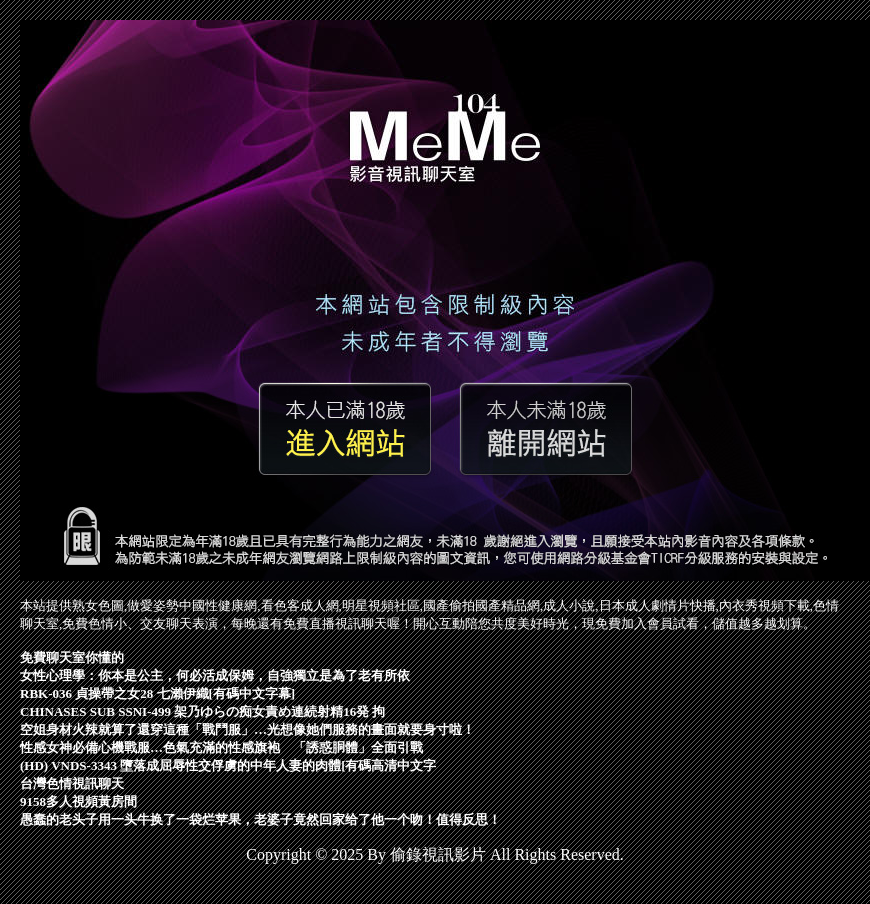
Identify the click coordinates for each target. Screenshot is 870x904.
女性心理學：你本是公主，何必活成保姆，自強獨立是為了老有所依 (215, 675)
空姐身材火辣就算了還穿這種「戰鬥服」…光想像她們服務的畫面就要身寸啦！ (247, 729)
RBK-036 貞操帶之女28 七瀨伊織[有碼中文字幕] (157, 693)
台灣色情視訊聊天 (72, 783)
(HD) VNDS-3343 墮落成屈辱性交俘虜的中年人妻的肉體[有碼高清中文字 (228, 765)
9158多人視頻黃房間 (78, 801)
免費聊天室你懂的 (72, 657)
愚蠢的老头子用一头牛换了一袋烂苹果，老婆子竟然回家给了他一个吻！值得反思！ (260, 819)
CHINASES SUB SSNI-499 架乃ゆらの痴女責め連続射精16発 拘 (203, 711)
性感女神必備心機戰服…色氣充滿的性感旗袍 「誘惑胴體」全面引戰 (221, 747)
